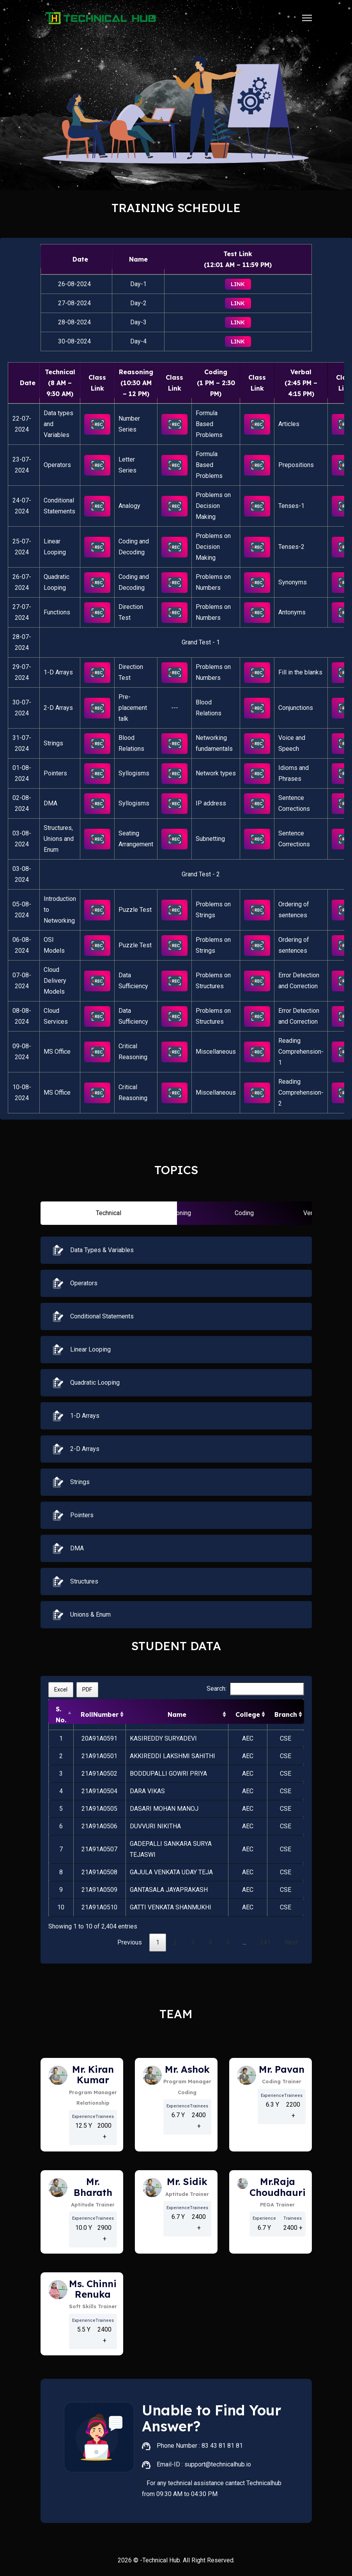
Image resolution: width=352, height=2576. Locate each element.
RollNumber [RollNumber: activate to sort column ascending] (100, 1714)
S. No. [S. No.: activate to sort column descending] (61, 1714)
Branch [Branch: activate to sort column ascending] (285, 1714)
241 (265, 1942)
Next (291, 1942)
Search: (255, 1688)
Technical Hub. (161, 2560)
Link (238, 284)
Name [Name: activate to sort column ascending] (177, 1714)
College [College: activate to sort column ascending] (247, 1714)
